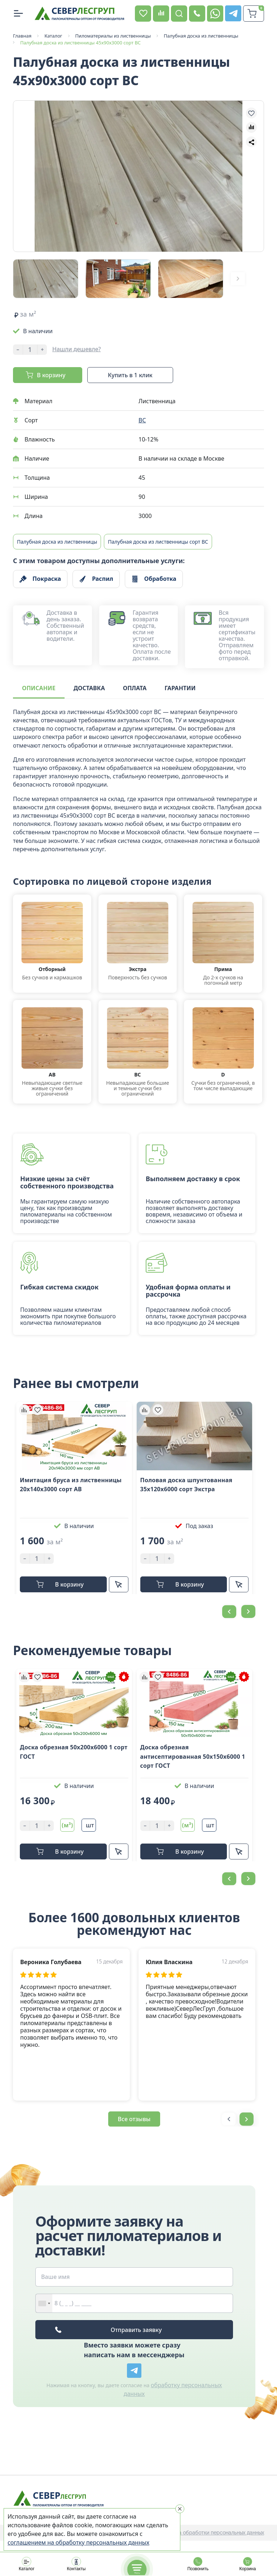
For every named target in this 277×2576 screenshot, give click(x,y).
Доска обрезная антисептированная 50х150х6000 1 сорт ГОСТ (192, 1755)
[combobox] (44, 2302)
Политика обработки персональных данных (211, 2532)
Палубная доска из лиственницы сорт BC (158, 541)
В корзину (51, 374)
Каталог (26, 2564)
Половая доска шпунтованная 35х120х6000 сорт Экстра (186, 1484)
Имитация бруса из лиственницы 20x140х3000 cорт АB (71, 1484)
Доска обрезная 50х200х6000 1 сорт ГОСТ (73, 1751)
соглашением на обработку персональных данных (78, 2542)
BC (142, 419)
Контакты (76, 2564)
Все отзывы (134, 2118)
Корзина (247, 2564)
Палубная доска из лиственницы (57, 541)
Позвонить (198, 2564)
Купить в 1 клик (130, 374)
